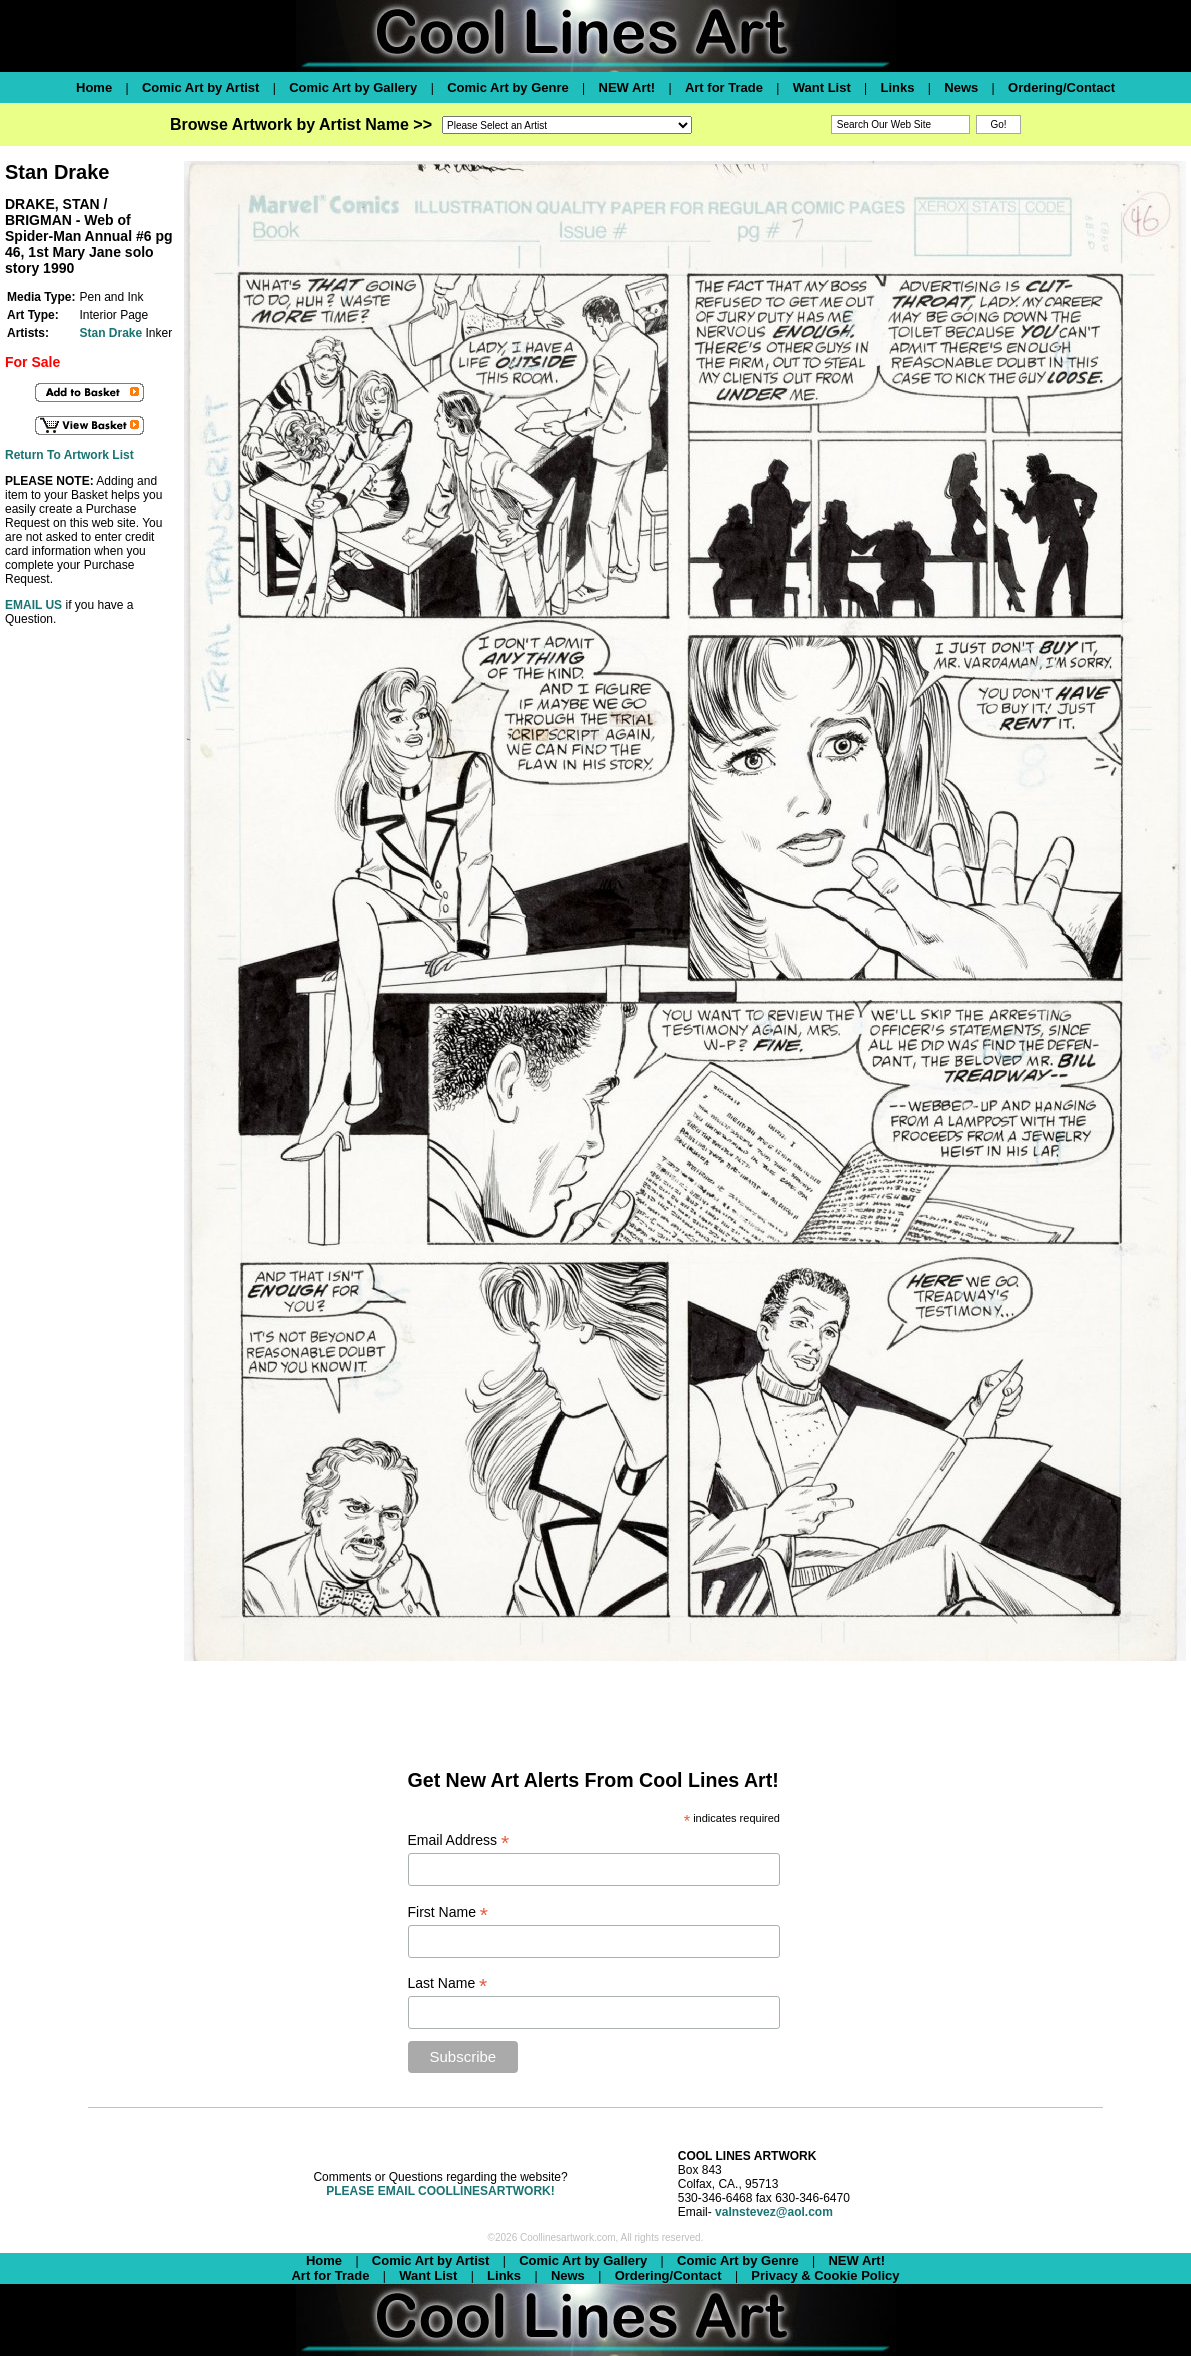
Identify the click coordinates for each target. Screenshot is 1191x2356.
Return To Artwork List (69, 455)
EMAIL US (33, 605)
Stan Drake (110, 333)
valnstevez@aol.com (774, 2212)
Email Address (459, 1840)
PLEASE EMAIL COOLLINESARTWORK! (440, 2191)
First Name (448, 1912)
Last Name (448, 1983)
